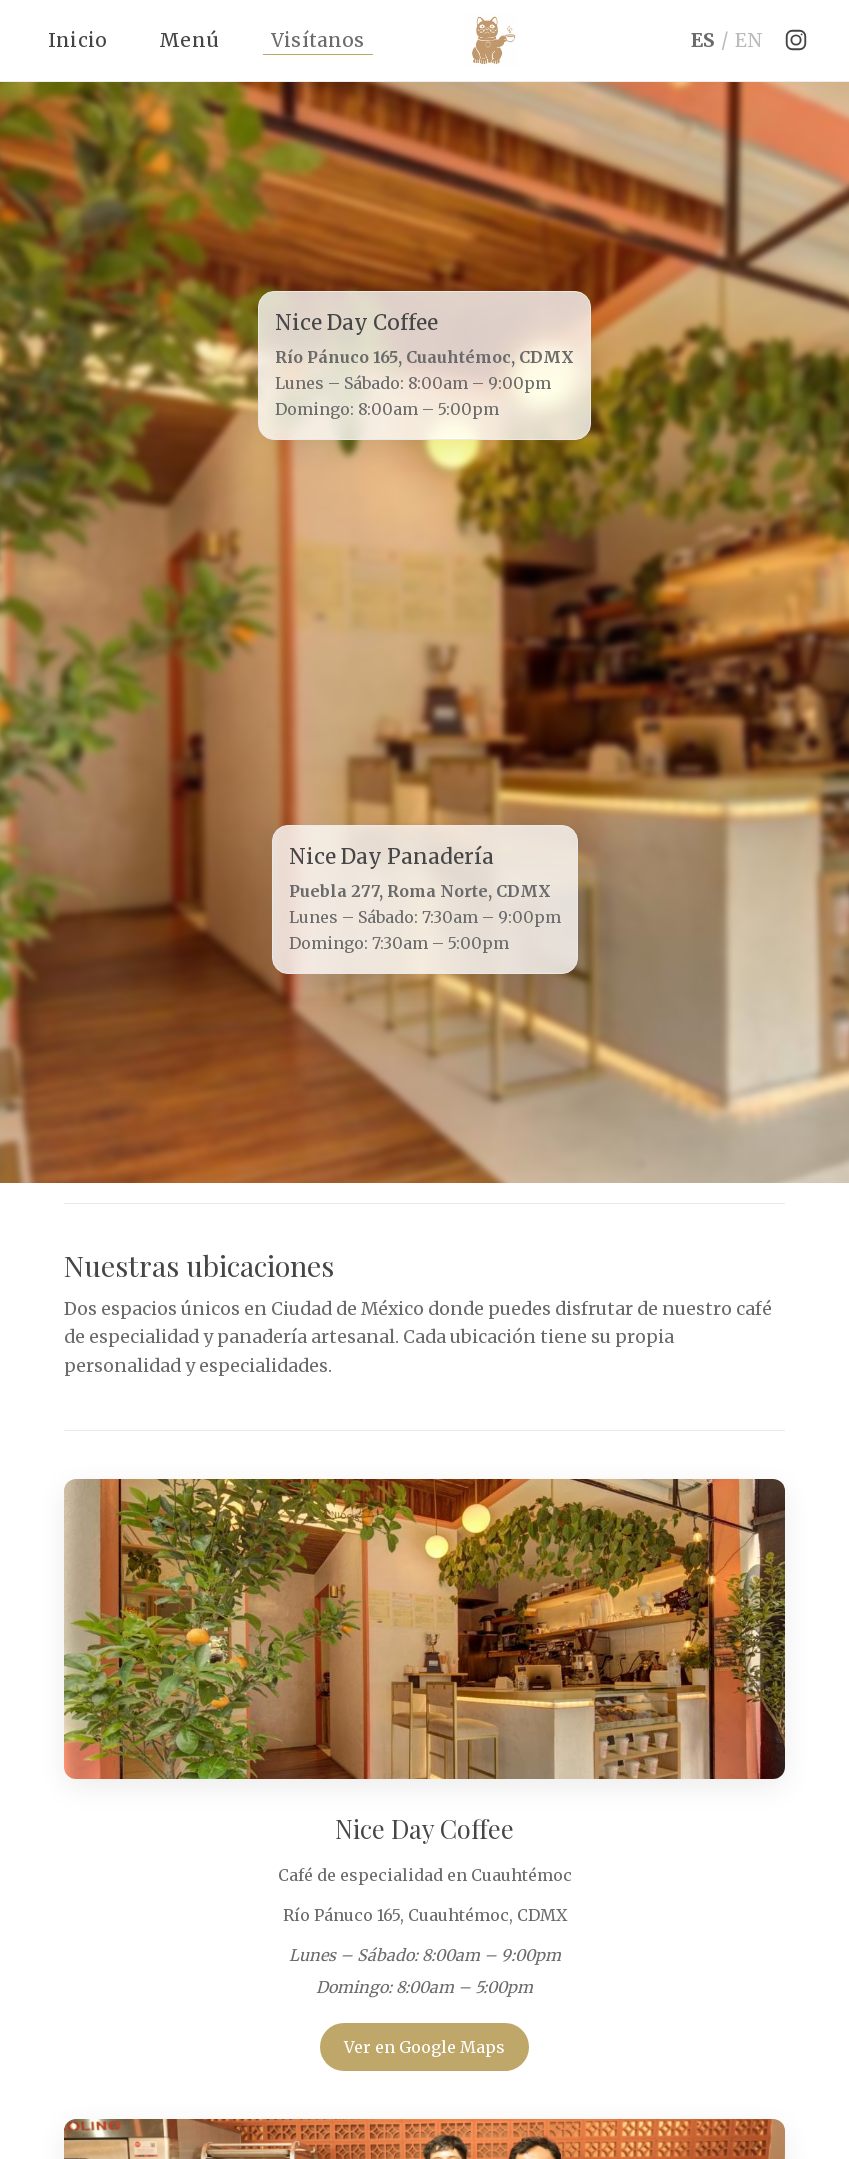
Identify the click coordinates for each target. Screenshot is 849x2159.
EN (749, 40)
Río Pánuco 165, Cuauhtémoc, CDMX (424, 357)
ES (703, 40)
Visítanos (318, 40)
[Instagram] (796, 40)
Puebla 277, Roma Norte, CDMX (420, 891)
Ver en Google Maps (424, 2047)
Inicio (77, 40)
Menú (189, 40)
